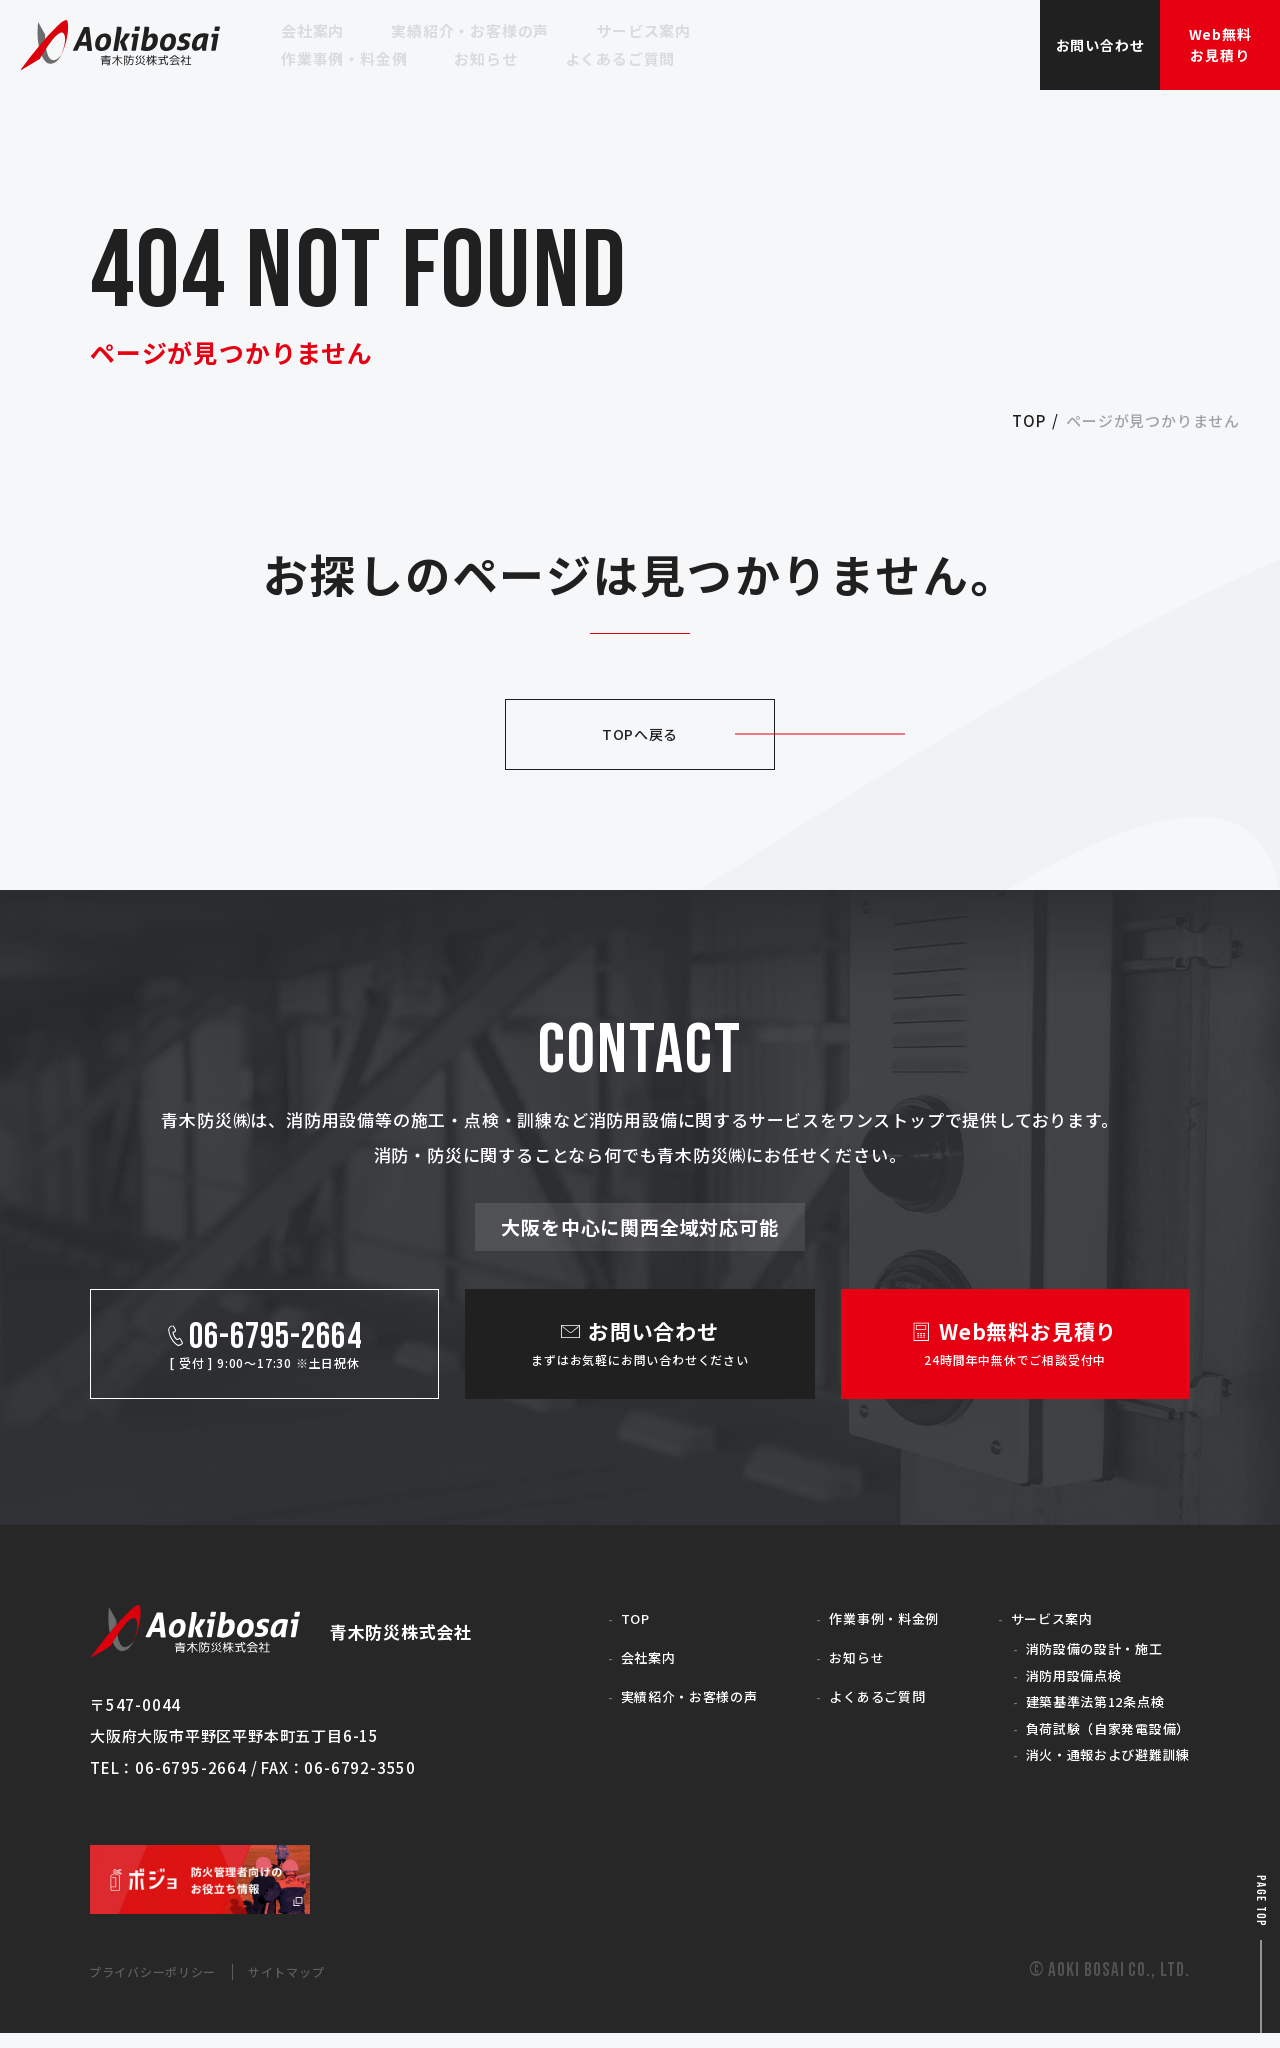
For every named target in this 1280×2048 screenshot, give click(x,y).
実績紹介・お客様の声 (674, 1695)
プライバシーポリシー (169, 1985)
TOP (611, 1616)
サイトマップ (329, 1985)
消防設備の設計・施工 (1079, 1649)
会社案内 (626, 1656)
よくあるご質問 (859, 1695)
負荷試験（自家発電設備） (1095, 1737)
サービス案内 (1032, 1616)
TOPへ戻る (640, 734)
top (1028, 420)
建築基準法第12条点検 (1081, 1708)
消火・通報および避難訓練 (1095, 1767)
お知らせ (835, 1656)
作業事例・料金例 (867, 1616)
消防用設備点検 (1055, 1678)
